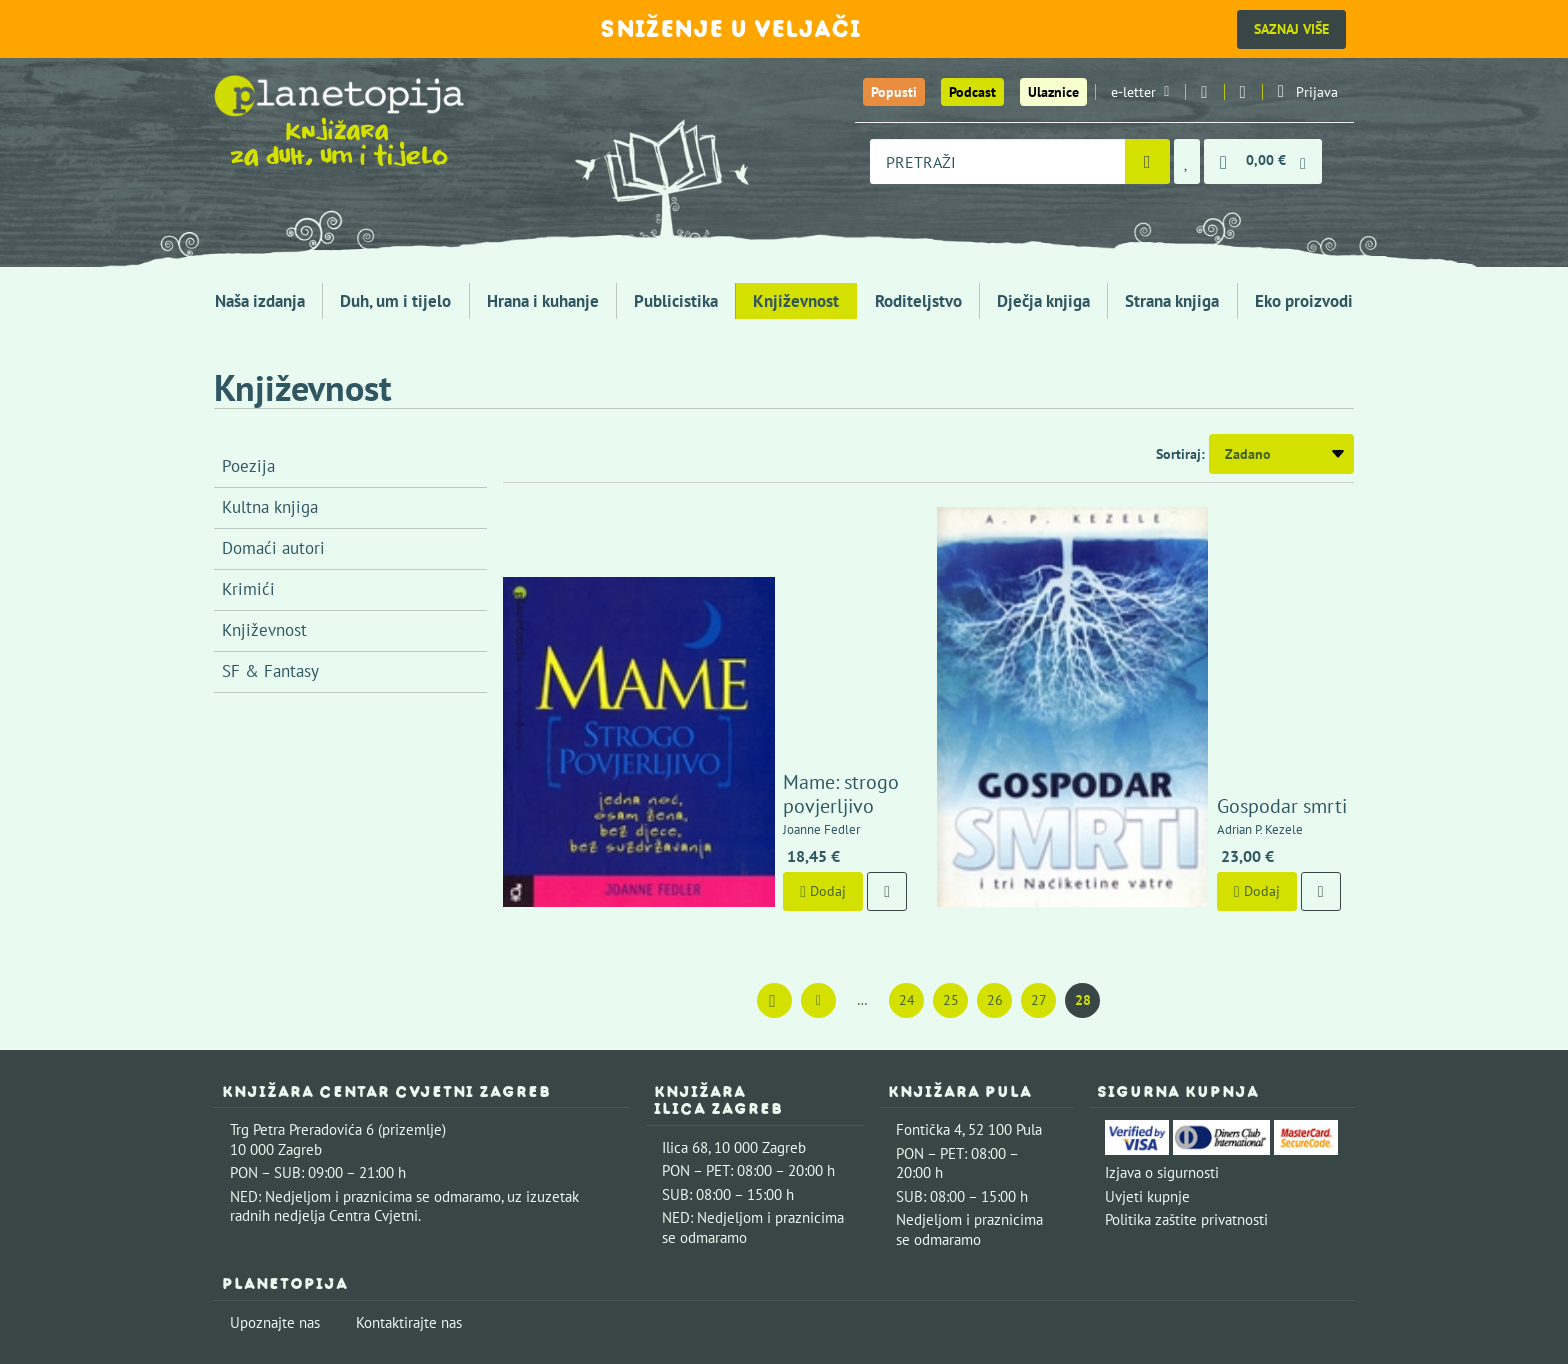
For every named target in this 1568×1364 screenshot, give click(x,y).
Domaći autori (273, 548)
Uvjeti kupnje (1147, 998)
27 (1039, 802)
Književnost (796, 301)
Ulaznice (1053, 92)
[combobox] (997, 161)
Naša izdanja (260, 301)
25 (951, 802)
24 (907, 802)
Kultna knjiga (270, 507)
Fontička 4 (929, 932)
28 (1083, 802)
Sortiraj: (1180, 454)
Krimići (248, 589)
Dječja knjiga (1043, 301)
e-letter (1140, 92)
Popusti (894, 92)
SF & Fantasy (270, 671)
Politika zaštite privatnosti (1186, 1022)
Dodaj (699, 693)
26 (995, 802)
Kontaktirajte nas (409, 1124)
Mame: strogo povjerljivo (765, 608)
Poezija (248, 466)
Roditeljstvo (918, 301)
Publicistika (676, 301)
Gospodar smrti (1158, 608)
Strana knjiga (1172, 301)
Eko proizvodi (1304, 301)
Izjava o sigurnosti (1162, 975)
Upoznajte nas (275, 1124)
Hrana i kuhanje (543, 301)
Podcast (972, 92)
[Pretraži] (1147, 161)
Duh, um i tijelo (395, 301)
